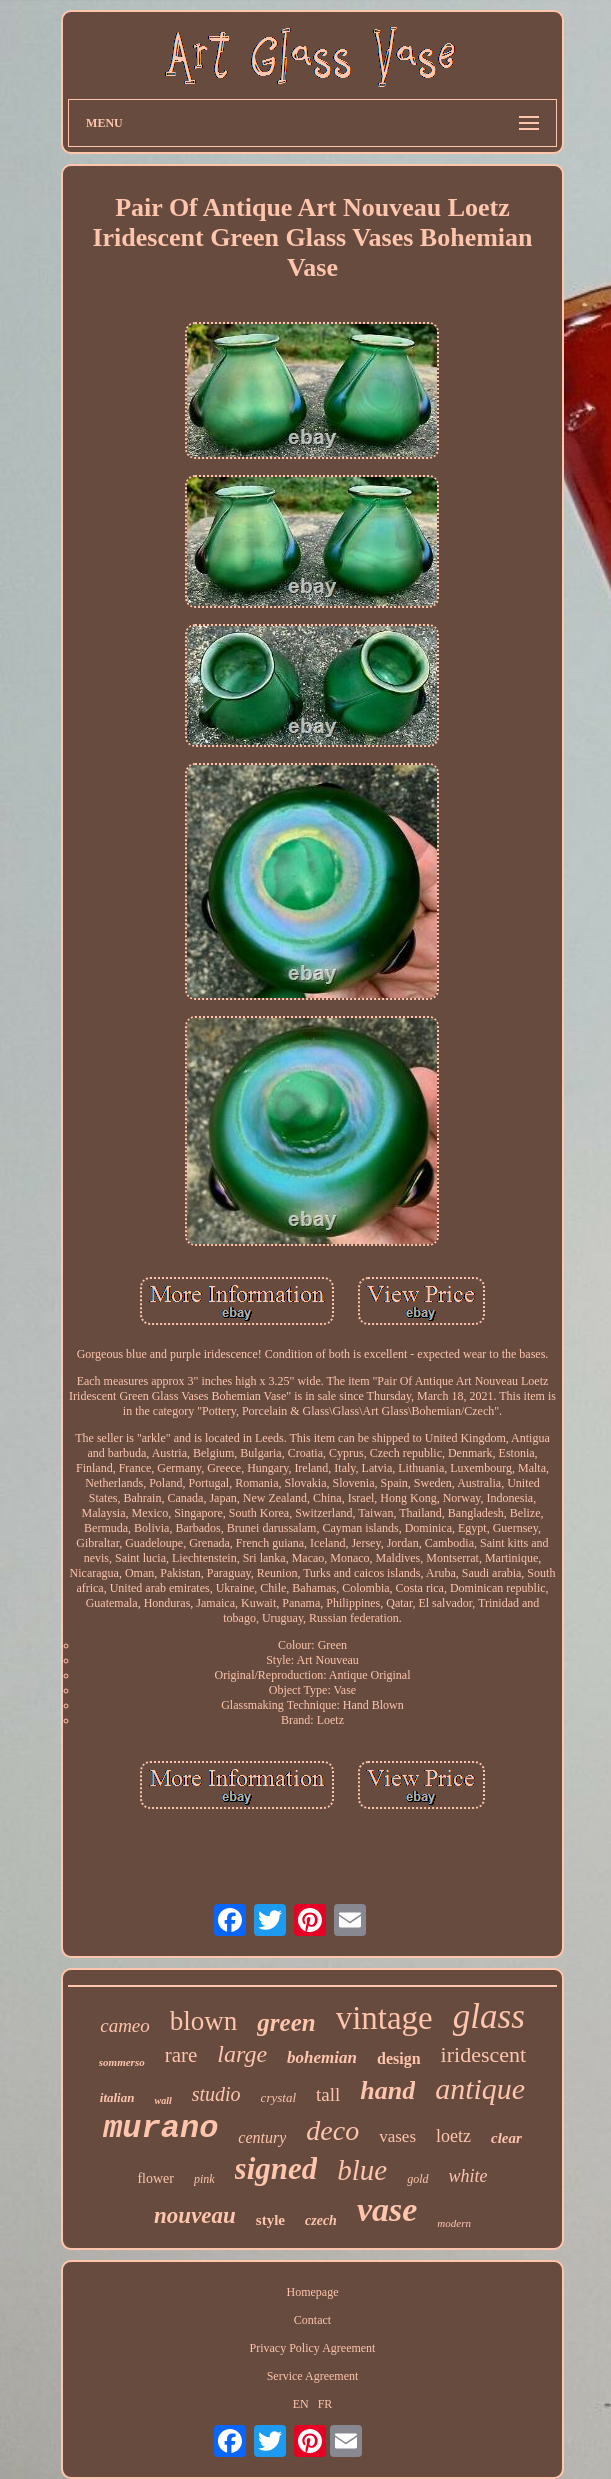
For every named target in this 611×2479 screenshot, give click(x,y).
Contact (312, 2320)
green (286, 2022)
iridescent (484, 2054)
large (242, 2054)
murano (160, 2128)
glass (489, 2016)
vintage (384, 2018)
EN (301, 2404)
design (399, 2058)
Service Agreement (313, 2376)
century (262, 2137)
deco (332, 2130)
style (270, 2220)
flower (155, 2178)
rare (181, 2055)
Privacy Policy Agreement (312, 2348)
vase (387, 2209)
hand (387, 2090)
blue (362, 2170)
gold (417, 2179)
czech (321, 2220)
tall (328, 2094)
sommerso (122, 2062)
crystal (278, 2097)
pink (204, 2179)
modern (454, 2223)
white (468, 2176)
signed (276, 2168)
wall (162, 2100)
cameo (125, 2025)
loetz (453, 2136)
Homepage (312, 2292)
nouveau (195, 2215)
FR (325, 2404)
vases (397, 2136)
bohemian (322, 2057)
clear (506, 2138)
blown (204, 2021)
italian (117, 2097)
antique (480, 2088)
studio (216, 2094)
